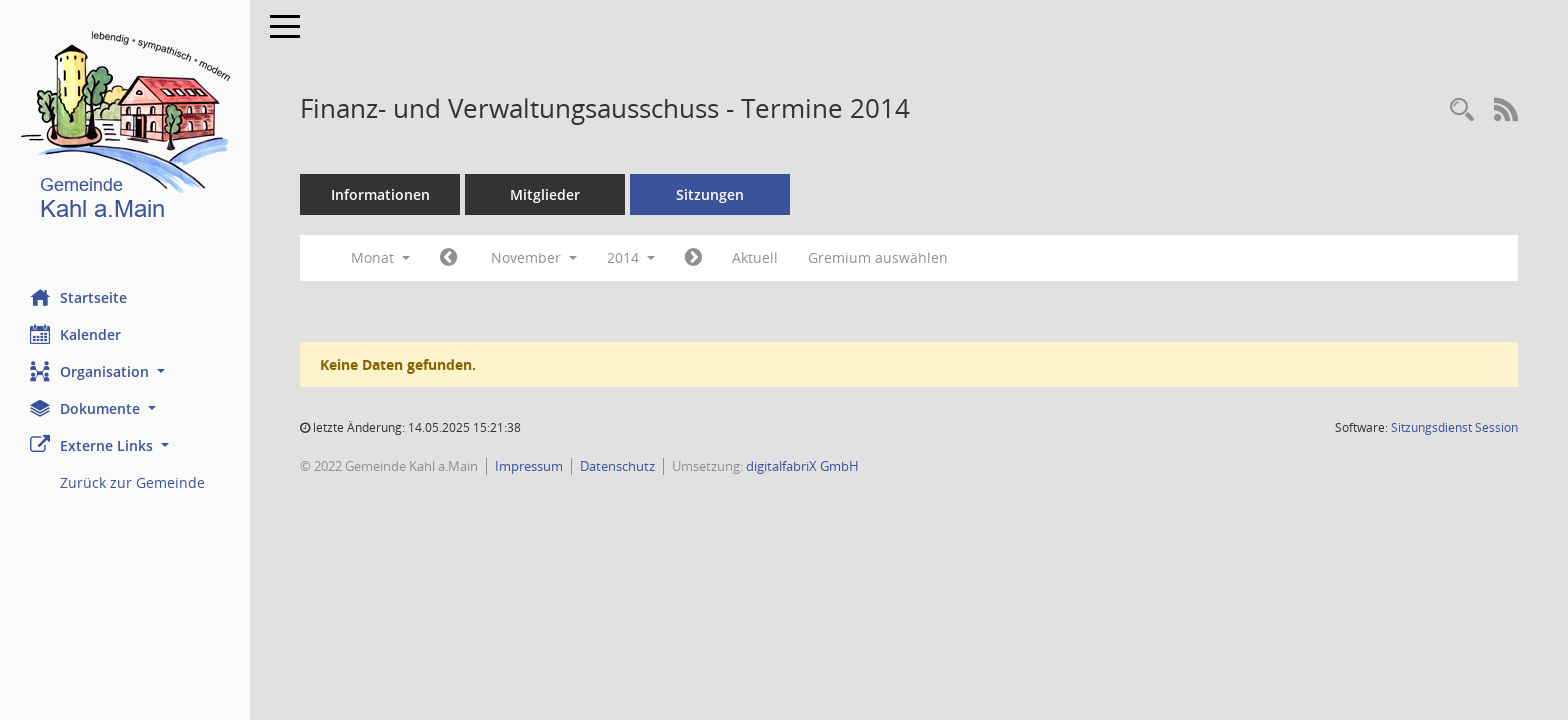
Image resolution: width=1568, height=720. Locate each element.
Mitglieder (545, 194)
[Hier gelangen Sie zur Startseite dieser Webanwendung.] (125, 129)
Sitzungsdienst (1454, 427)
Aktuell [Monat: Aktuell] (755, 257)
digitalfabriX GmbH (802, 466)
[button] (125, 371)
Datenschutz (617, 466)
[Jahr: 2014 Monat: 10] (448, 258)
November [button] (534, 257)
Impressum (529, 466)
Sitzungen (710, 194)
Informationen (380, 194)
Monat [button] (380, 257)
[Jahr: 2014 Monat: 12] (693, 258)
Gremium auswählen (878, 257)
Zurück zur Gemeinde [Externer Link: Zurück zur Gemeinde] (132, 482)
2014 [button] (631, 257)
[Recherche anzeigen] (1462, 110)
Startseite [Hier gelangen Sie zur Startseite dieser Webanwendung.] (78, 297)
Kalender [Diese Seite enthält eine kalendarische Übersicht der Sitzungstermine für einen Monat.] (75, 334)
